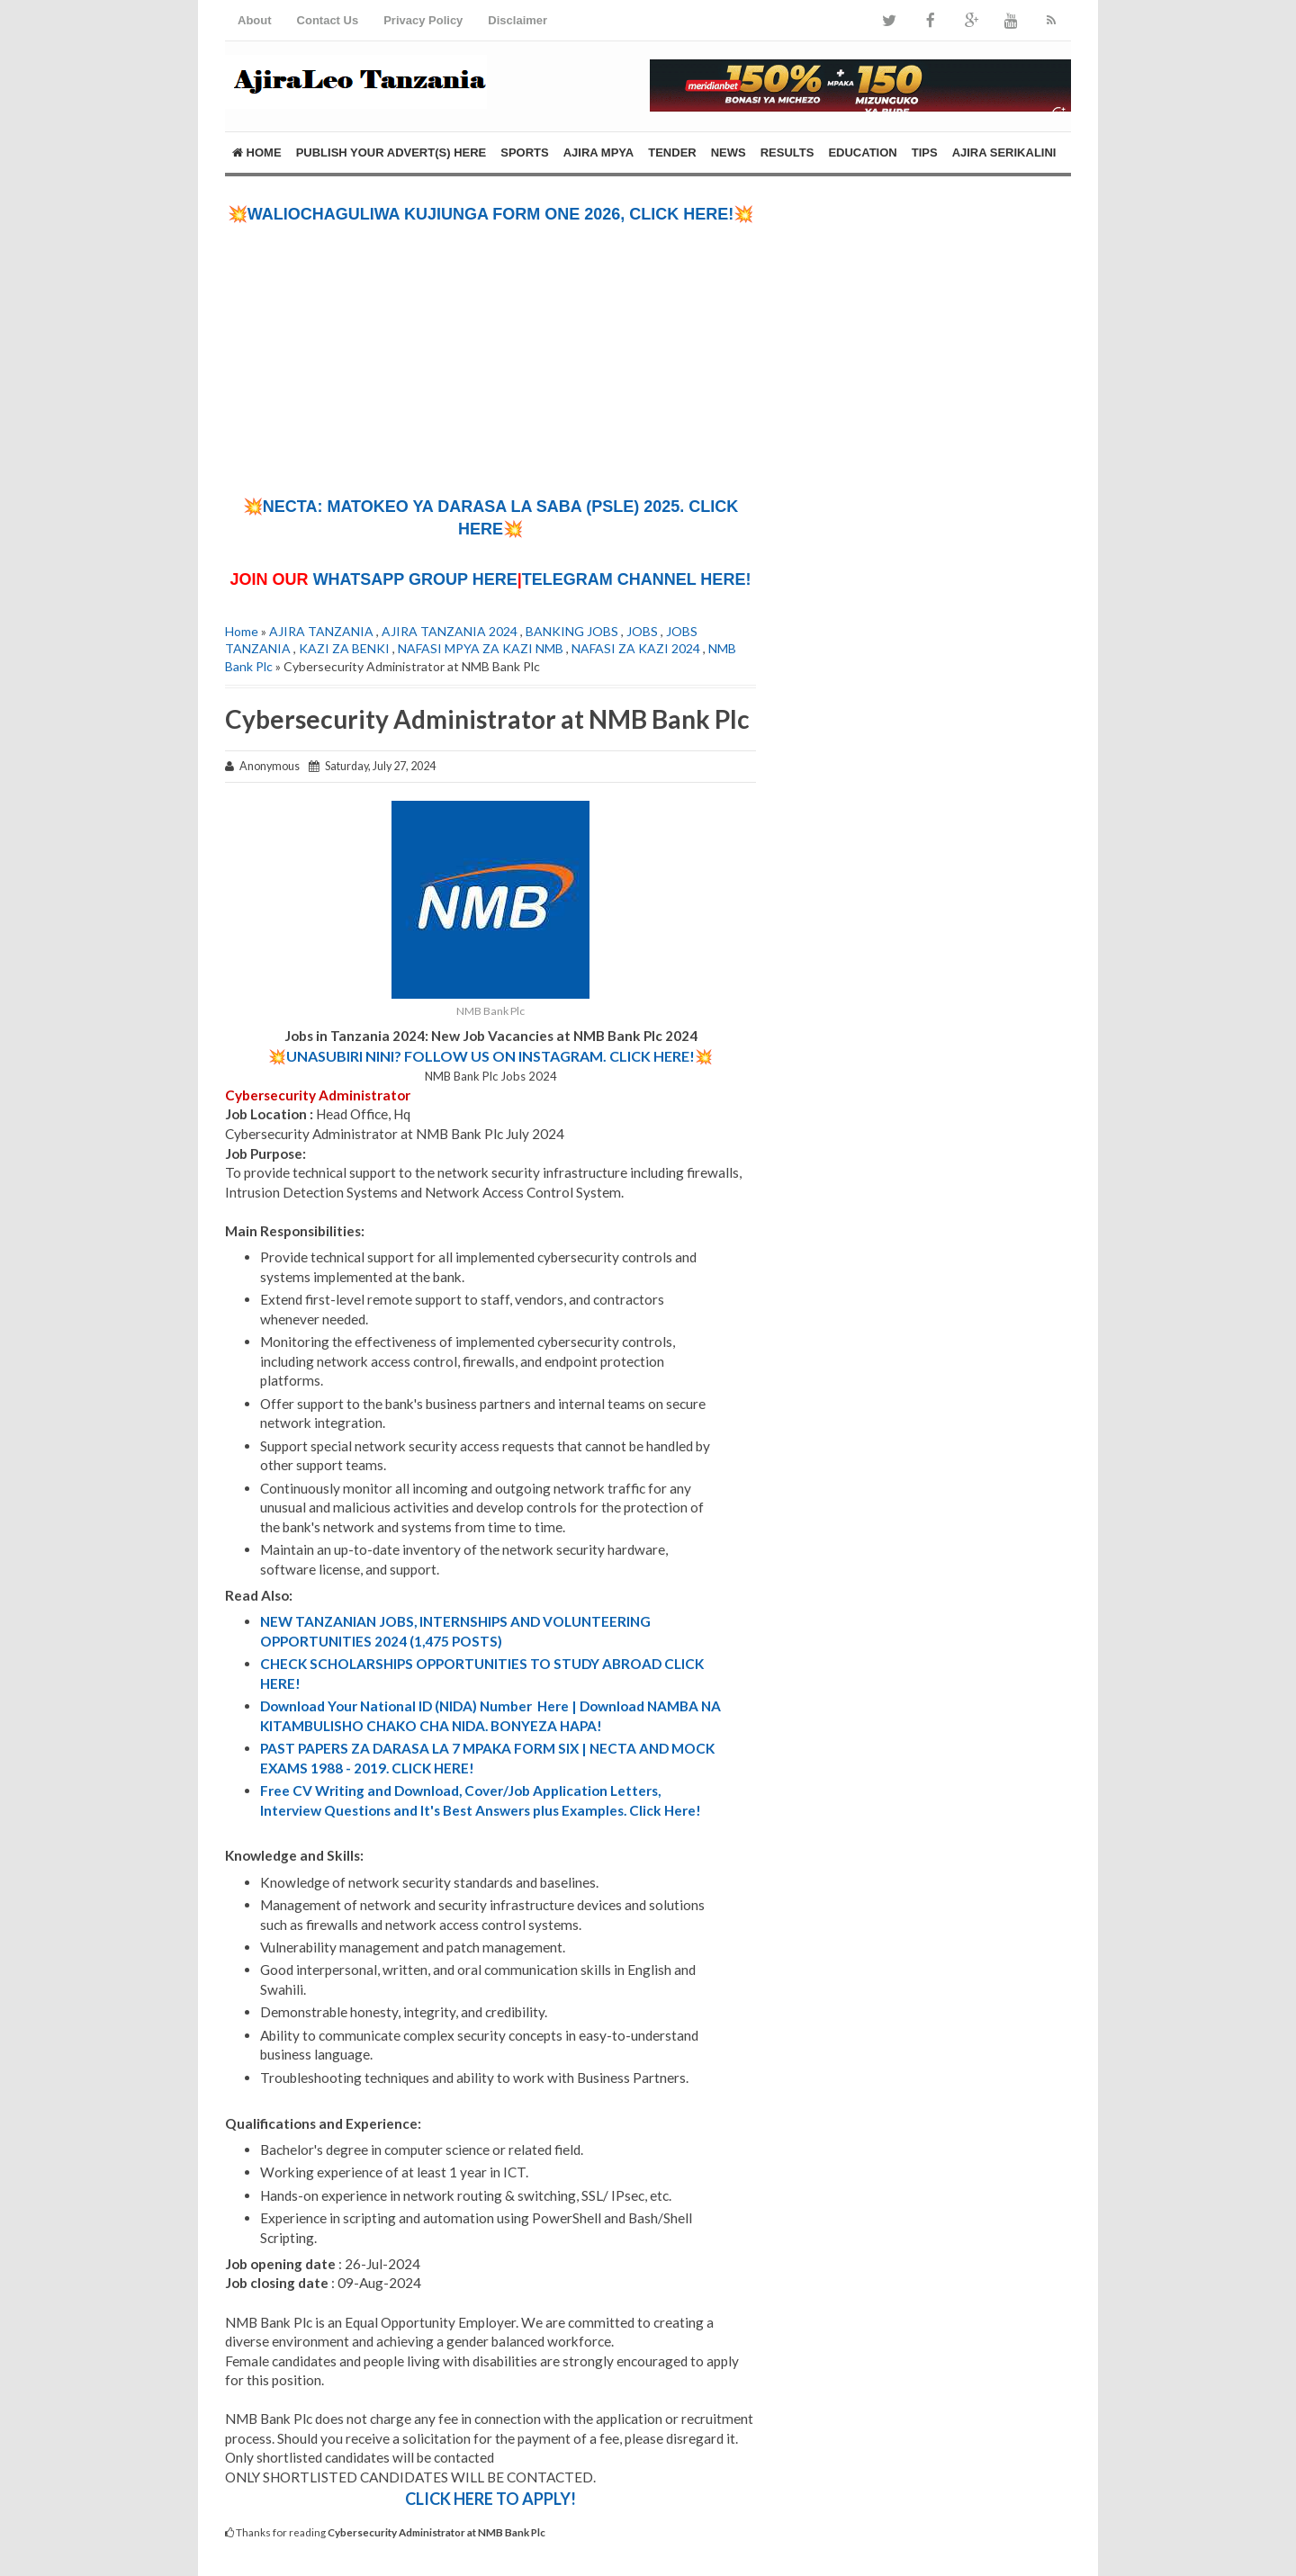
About (255, 20)
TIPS (925, 152)
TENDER (672, 152)
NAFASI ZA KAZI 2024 (636, 648)
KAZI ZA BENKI (344, 648)
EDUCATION (862, 152)
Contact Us (328, 20)
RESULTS (787, 152)
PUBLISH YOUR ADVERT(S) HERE (391, 152)
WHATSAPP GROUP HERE (415, 579)
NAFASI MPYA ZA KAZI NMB (480, 648)
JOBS (642, 631)
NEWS (728, 152)
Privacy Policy (423, 20)
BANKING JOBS (572, 631)
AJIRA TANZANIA (321, 631)
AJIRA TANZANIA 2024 (450, 631)
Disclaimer (517, 20)
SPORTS (524, 152)
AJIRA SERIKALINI (1004, 152)
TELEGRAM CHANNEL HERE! (637, 579)
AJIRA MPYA (598, 152)
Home (257, 152)
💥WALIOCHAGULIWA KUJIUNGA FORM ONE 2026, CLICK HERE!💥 (491, 214)
